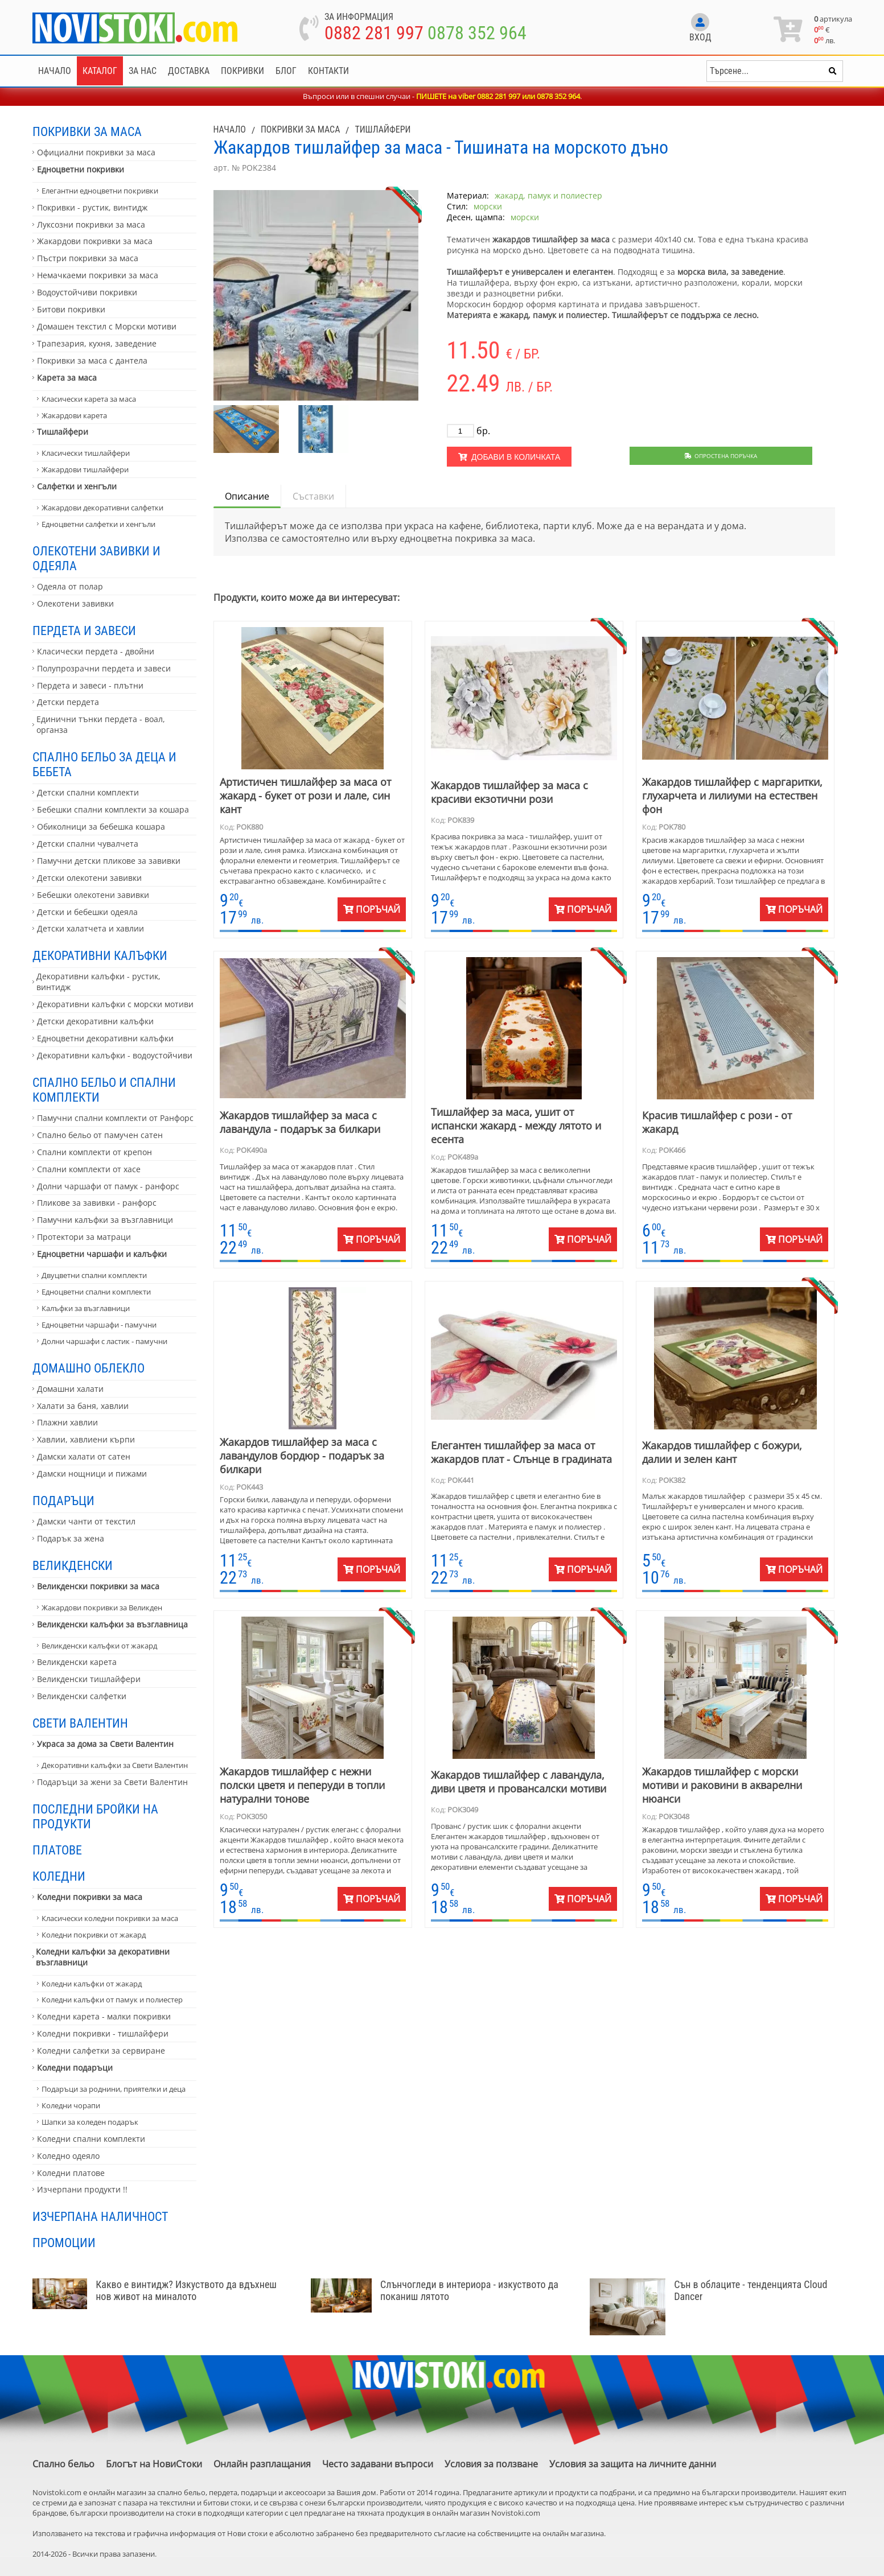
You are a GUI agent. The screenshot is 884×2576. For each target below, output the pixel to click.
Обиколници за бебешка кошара (101, 826)
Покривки (242, 70)
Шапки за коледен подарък (90, 2122)
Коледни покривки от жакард (94, 1935)
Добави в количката (509, 456)
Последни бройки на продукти (95, 1816)
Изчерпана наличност (100, 2216)
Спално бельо (63, 2464)
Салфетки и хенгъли (77, 486)
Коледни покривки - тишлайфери (102, 2033)
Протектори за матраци (84, 1236)
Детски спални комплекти (88, 792)
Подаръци (63, 1500)
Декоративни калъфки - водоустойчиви (114, 1055)
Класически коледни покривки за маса (110, 1918)
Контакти (328, 70)
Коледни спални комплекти (91, 2138)
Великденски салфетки (81, 1696)
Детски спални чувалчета (87, 843)
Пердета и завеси (84, 630)
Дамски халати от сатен (83, 1456)
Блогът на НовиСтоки (154, 2464)
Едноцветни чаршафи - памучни (99, 1325)
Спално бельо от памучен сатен (100, 1135)
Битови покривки (71, 309)
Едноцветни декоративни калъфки (105, 1038)
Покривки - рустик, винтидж (92, 207)
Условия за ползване (491, 2464)
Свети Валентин (80, 1723)
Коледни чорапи (71, 2105)
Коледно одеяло (68, 2155)
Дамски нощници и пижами (92, 1473)
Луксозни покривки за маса (91, 224)
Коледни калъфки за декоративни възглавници (103, 1957)
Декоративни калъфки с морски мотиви (115, 1004)
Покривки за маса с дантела (92, 360)
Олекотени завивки (75, 603)
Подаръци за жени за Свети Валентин (112, 1782)
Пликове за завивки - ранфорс (97, 1202)
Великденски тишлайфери (89, 1679)
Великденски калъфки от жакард (99, 1646)
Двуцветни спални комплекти (94, 1275)
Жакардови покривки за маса (95, 241)
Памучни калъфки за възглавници (105, 1219)
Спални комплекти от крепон (94, 1152)
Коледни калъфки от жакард (92, 1984)
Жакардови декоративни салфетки (102, 507)
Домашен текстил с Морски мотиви (106, 326)
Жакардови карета (74, 415)
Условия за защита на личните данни (632, 2464)
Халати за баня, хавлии (83, 1405)
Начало (54, 70)
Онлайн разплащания (262, 2464)
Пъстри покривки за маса (87, 258)
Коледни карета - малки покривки (104, 2016)
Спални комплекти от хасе (89, 1169)
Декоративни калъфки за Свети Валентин (115, 1765)
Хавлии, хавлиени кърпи (86, 1439)
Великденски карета (77, 1661)
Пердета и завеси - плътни (90, 685)
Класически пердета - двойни (95, 651)
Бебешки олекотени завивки (93, 894)
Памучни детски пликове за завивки (108, 860)
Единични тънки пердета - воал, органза (100, 724)
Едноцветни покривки (80, 169)
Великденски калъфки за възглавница (112, 1624)
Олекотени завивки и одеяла (96, 558)
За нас (143, 70)
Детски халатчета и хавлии (90, 928)
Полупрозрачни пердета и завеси (104, 668)
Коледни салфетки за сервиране (101, 2050)
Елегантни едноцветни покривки (100, 191)
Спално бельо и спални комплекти (104, 1089)
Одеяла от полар (70, 586)
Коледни (58, 1876)
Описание (247, 496)
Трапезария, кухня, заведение (97, 343)
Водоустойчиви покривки (87, 292)
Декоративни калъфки (99, 955)
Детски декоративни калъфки (95, 1021)
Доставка (188, 70)
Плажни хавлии (67, 1422)
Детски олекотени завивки (89, 877)
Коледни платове (71, 2172)
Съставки (313, 496)
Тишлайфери (62, 431)
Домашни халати (70, 1388)
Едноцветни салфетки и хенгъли (98, 524)
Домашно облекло (88, 1368)
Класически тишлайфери (86, 453)
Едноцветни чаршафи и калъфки (102, 1253)
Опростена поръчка (721, 456)
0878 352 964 (477, 33)
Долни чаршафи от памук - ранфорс (108, 1186)
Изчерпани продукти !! (82, 2189)
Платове (57, 1850)
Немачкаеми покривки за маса (97, 275)
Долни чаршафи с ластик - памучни (104, 1341)
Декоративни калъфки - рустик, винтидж (98, 981)
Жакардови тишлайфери (85, 469)
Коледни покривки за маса (89, 1896)
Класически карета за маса (89, 399)
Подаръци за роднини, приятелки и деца (114, 2089)
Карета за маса (67, 377)
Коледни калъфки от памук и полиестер (112, 1999)
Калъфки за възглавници (86, 1308)
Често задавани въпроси (377, 2464)
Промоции (64, 2242)
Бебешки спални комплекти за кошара (113, 809)
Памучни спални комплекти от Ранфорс (115, 1117)
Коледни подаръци (75, 2067)
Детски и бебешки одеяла (87, 911)
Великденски (72, 1565)
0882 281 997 (374, 33)
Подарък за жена (70, 1538)
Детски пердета (68, 701)
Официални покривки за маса (96, 152)
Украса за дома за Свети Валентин (105, 1743)
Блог (286, 70)
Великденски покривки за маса (98, 1586)
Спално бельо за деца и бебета (104, 764)
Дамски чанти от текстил (86, 1521)
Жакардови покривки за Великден (102, 1607)
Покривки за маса (87, 131)
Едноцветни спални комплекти (96, 1292)
